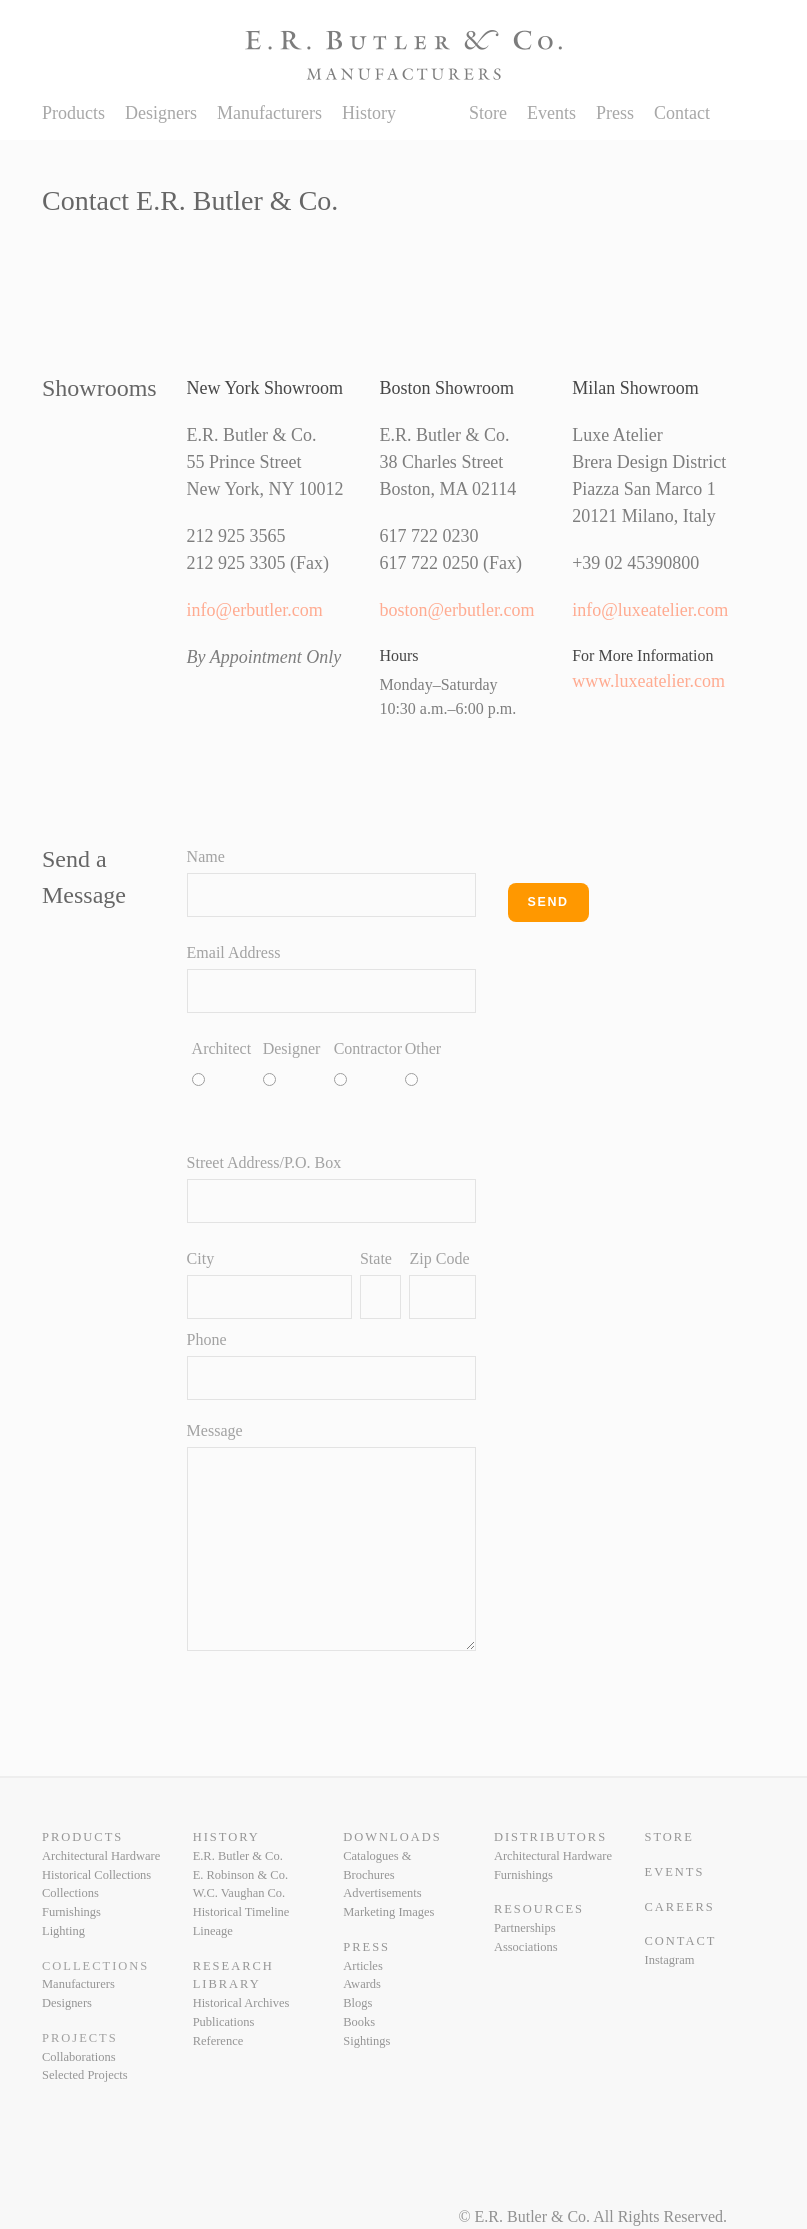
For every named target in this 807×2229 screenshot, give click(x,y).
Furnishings (71, 1912)
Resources (539, 1909)
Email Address (234, 952)
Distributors (550, 1837)
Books (359, 2022)
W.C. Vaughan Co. (239, 1893)
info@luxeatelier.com (650, 610)
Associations (526, 1947)
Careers (680, 1907)
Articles (363, 1966)
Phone (207, 1339)
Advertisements (382, 1893)
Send (548, 902)
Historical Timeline (241, 1912)
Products (73, 113)
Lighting (63, 1931)
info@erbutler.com (255, 610)
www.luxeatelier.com (648, 681)
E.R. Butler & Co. (238, 1856)
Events (551, 113)
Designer (272, 1048)
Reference (218, 2041)
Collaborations (79, 2057)
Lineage (213, 1931)
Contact (682, 113)
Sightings (366, 2041)
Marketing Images (388, 1912)
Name (206, 856)
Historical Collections (96, 1875)
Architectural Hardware (101, 1856)
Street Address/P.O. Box (264, 1162)
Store (488, 113)
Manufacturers (269, 113)
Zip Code (439, 1258)
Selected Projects (85, 2075)
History (369, 113)
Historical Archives (241, 2003)
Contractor (343, 1048)
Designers (161, 113)
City (201, 1258)
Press (615, 113)
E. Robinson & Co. (240, 1875)
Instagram (670, 1960)
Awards (362, 1984)
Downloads (392, 1837)
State (376, 1258)
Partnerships (525, 1928)
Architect (201, 1048)
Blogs (357, 2003)
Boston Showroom (446, 388)
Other (414, 1048)
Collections (70, 1893)
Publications (224, 2022)
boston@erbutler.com (456, 610)
